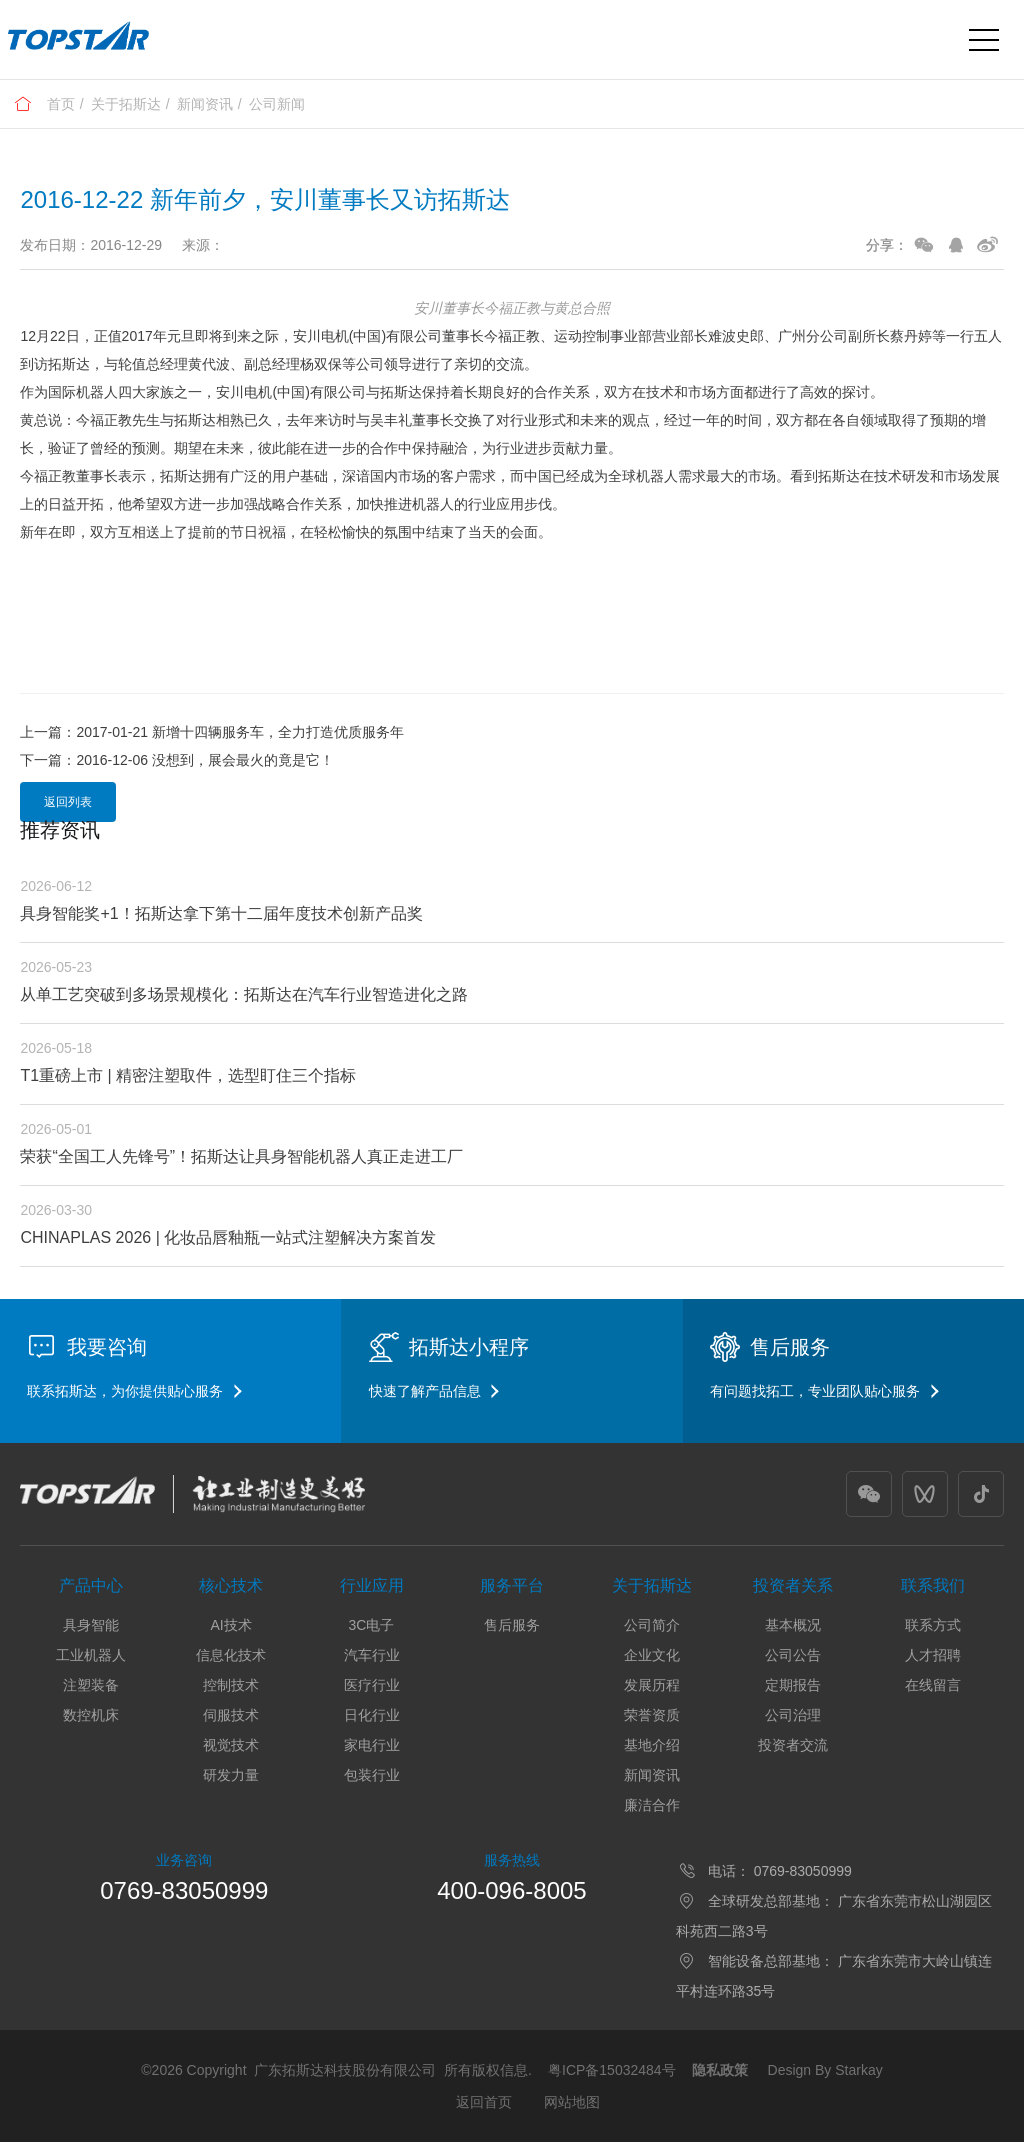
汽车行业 (372, 1655)
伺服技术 (231, 1715)
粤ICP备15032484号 (612, 2070)
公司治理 (793, 1715)
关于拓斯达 (126, 104)
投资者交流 (793, 1745)
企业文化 (652, 1655)
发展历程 (652, 1685)
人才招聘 (933, 1655)
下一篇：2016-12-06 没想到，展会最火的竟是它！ (177, 760)
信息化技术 (231, 1655)
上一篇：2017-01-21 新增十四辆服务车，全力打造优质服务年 (212, 732)
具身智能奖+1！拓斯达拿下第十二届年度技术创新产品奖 (221, 913)
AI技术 (230, 1625)
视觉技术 (231, 1745)
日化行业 (372, 1715)
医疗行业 (372, 1685)
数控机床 (91, 1715)
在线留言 (933, 1685)
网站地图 (572, 2102)
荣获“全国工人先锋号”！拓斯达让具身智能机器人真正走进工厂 (241, 1156)
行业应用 (372, 1585)
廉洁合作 (652, 1805)
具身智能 (91, 1625)
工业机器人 (91, 1655)
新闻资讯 (205, 104)
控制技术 (231, 1685)
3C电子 (372, 1625)
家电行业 (372, 1745)
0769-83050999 (184, 1890)
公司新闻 (277, 104)
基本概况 (793, 1625)
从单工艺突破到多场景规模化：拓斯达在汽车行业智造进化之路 (244, 994)
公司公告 (793, 1655)
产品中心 (91, 1585)
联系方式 (933, 1625)
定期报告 (793, 1685)
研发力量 (231, 1775)
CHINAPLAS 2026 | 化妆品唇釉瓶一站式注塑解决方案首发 (228, 1237)
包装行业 (372, 1775)
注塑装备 (91, 1685)
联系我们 (933, 1585)
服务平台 (512, 1585)
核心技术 (231, 1585)
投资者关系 (793, 1585)
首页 (61, 104)
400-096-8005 (511, 1890)
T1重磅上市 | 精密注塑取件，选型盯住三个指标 (188, 1075)
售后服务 (512, 1625)
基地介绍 (652, 1745)
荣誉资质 (652, 1715)
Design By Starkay (825, 2070)
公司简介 (652, 1625)
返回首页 (484, 2102)
